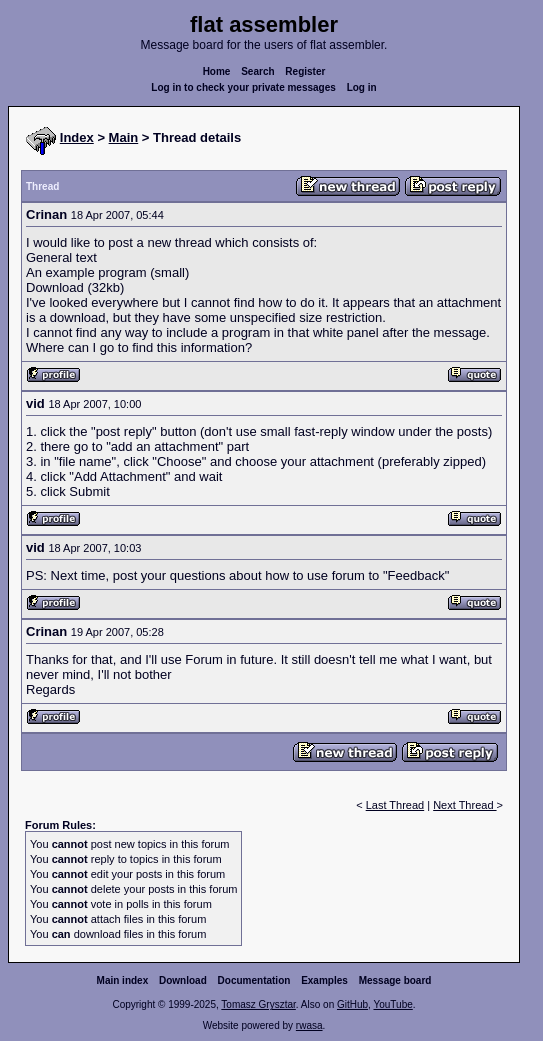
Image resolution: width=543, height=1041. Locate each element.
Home (217, 71)
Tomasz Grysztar (258, 1004)
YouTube (392, 1004)
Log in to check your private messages (243, 87)
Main (124, 137)
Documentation (254, 980)
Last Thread (395, 805)
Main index (123, 980)
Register (305, 71)
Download (183, 980)
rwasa (309, 1025)
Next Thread (464, 805)
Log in (362, 87)
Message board (395, 980)
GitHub (352, 1004)
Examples (324, 980)
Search (257, 71)
